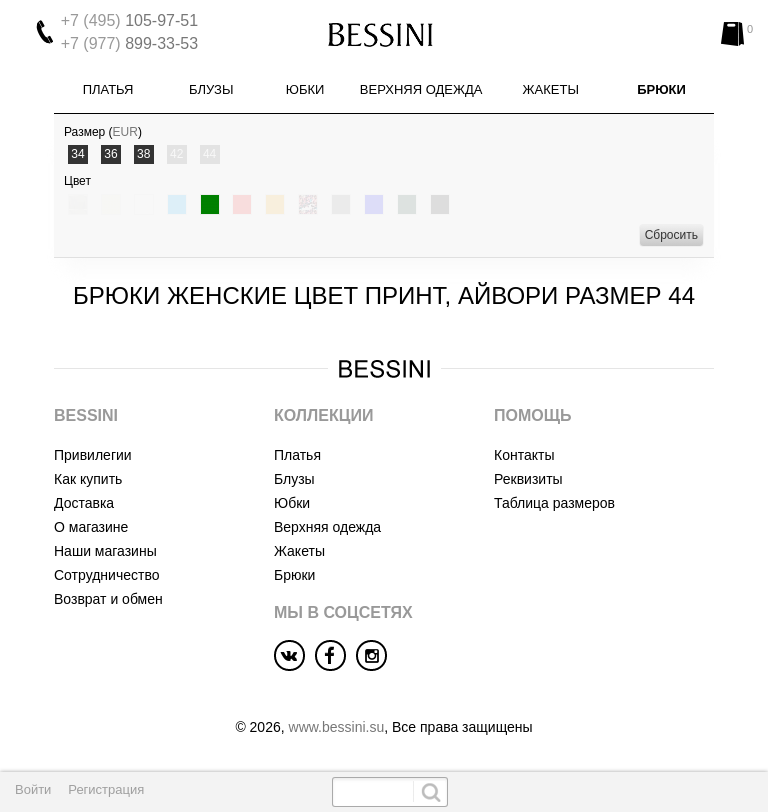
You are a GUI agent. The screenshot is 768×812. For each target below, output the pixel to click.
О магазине (91, 527)
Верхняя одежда (421, 89)
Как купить (88, 479)
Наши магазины (105, 551)
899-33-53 (129, 43)
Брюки (661, 89)
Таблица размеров (554, 503)
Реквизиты (528, 479)
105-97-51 (129, 20)
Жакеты (551, 89)
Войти (33, 789)
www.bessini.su (337, 727)
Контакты (524, 455)
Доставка (84, 503)
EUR (125, 132)
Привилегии (93, 455)
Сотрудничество (106, 575)
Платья (108, 89)
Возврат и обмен (108, 599)
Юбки (305, 89)
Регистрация (106, 789)
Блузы (211, 89)
